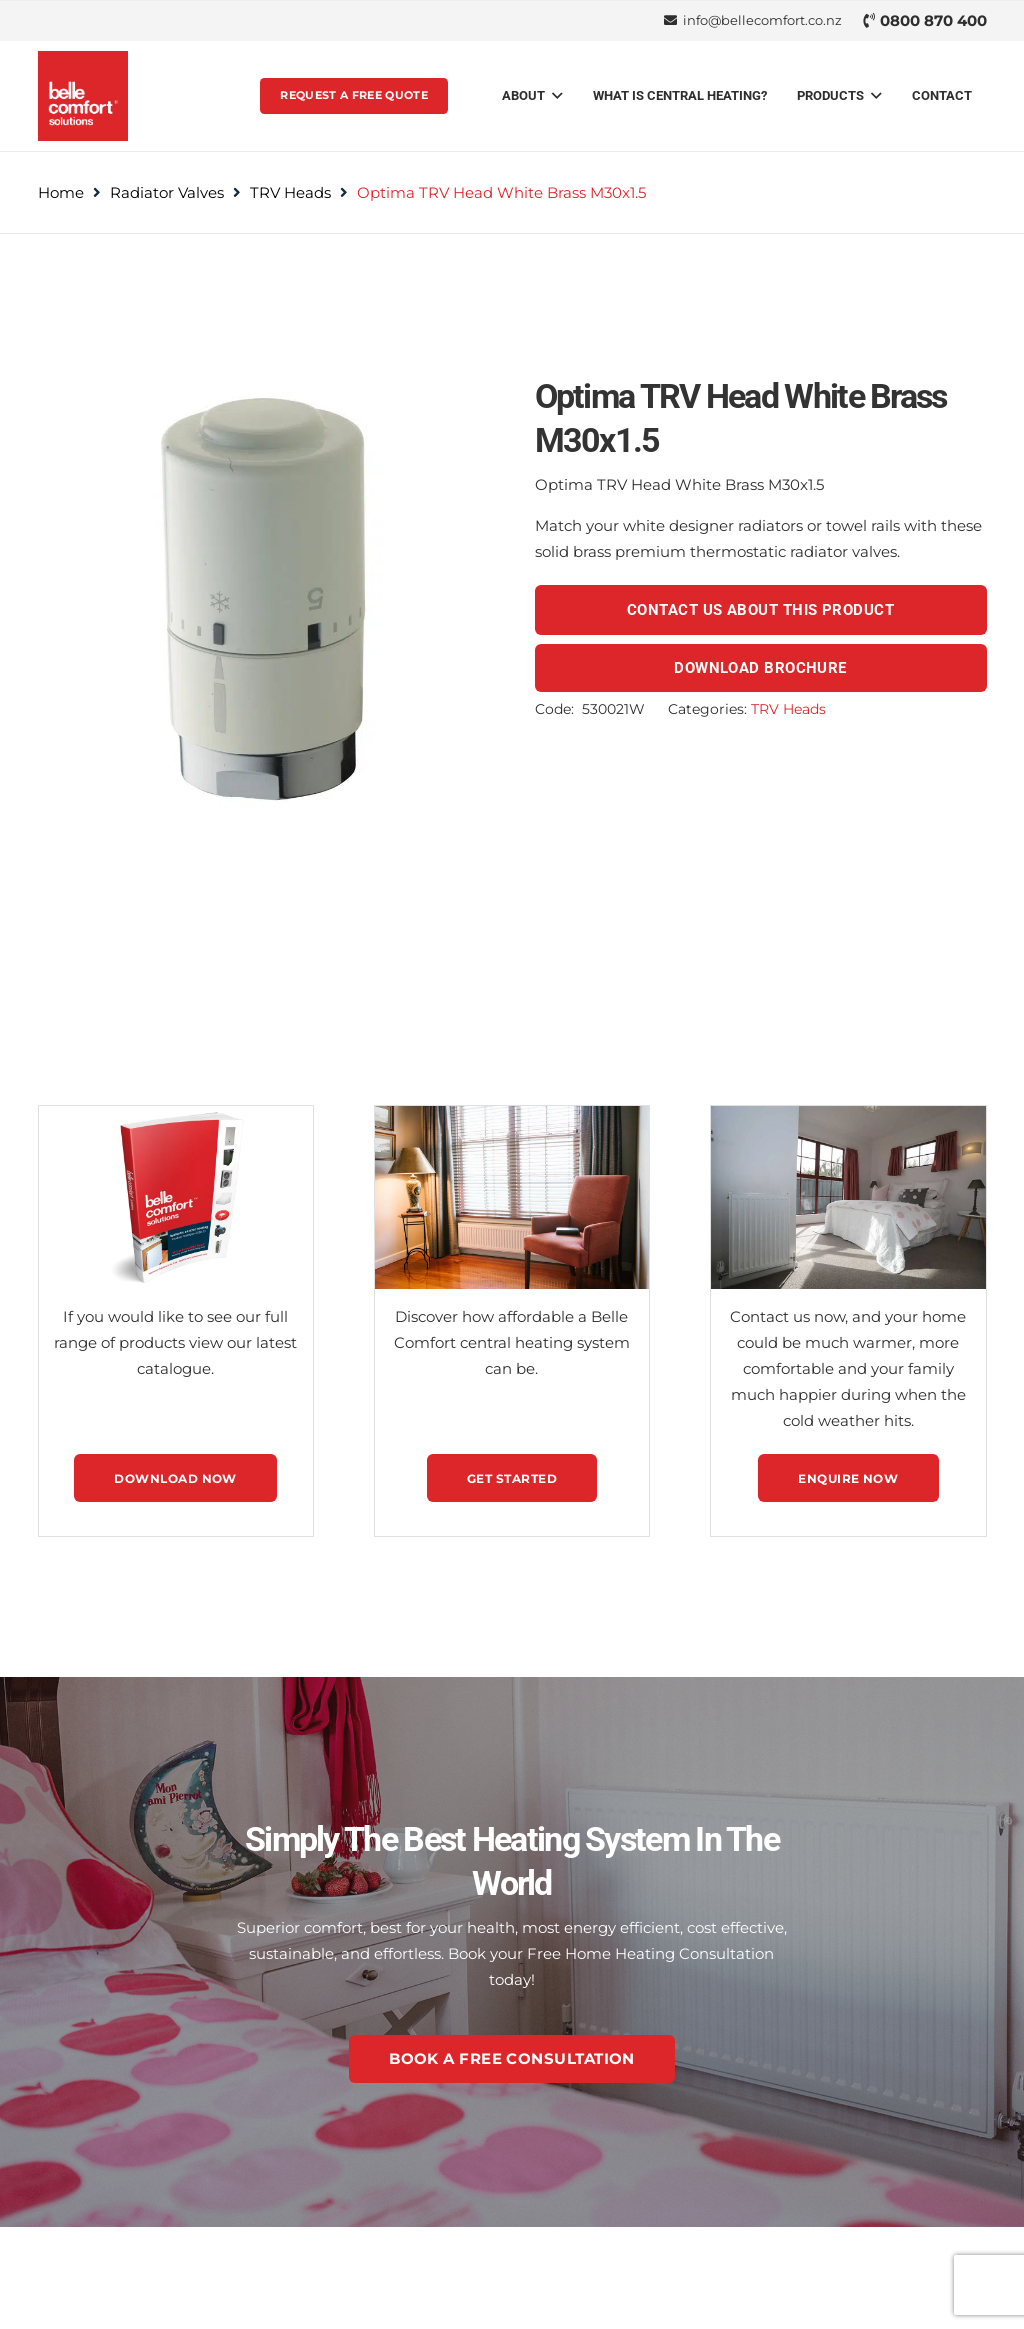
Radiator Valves (167, 192)
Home (61, 192)
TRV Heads (290, 192)
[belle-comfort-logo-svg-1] (83, 96)
